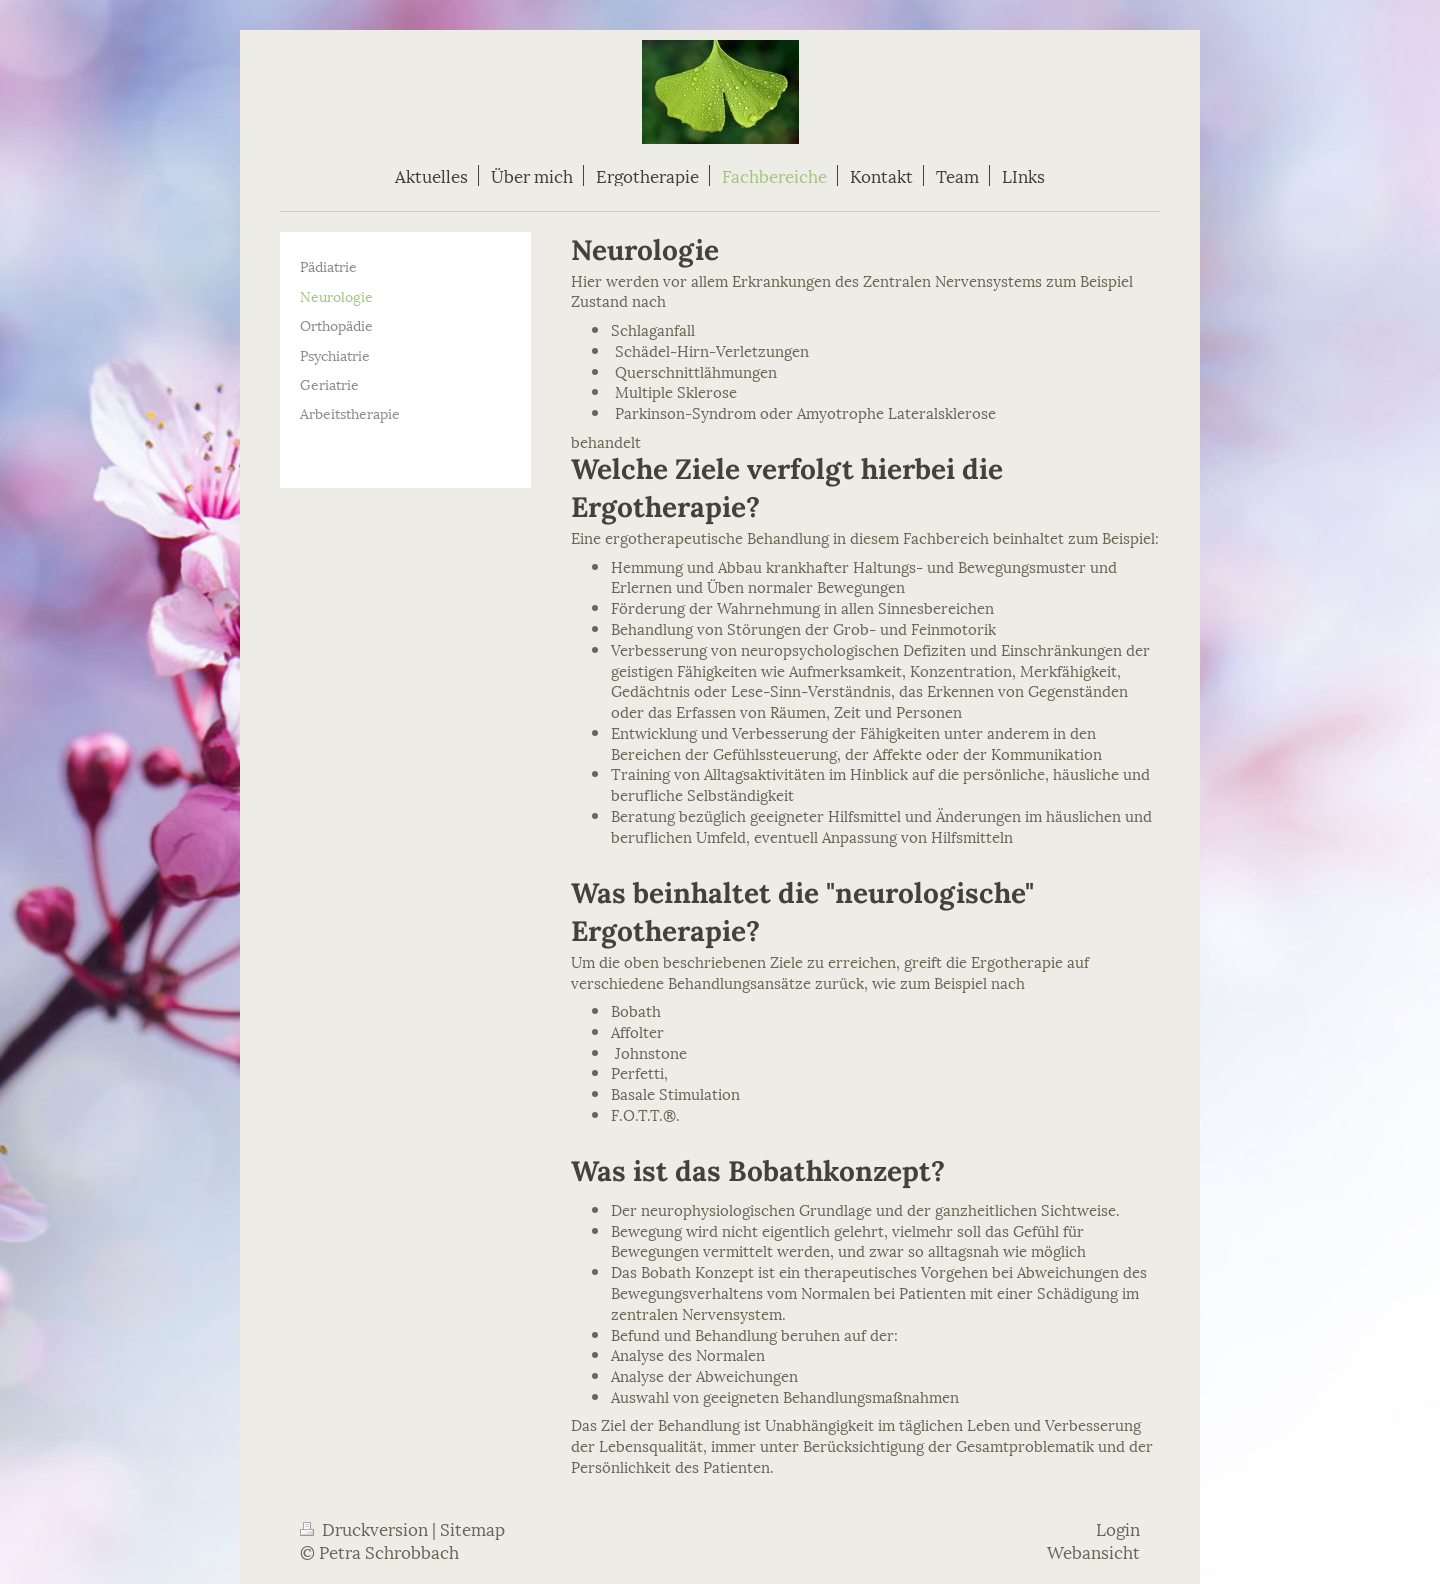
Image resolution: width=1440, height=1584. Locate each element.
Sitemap (472, 1528)
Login (1118, 1528)
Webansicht (1093, 1551)
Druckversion (366, 1528)
